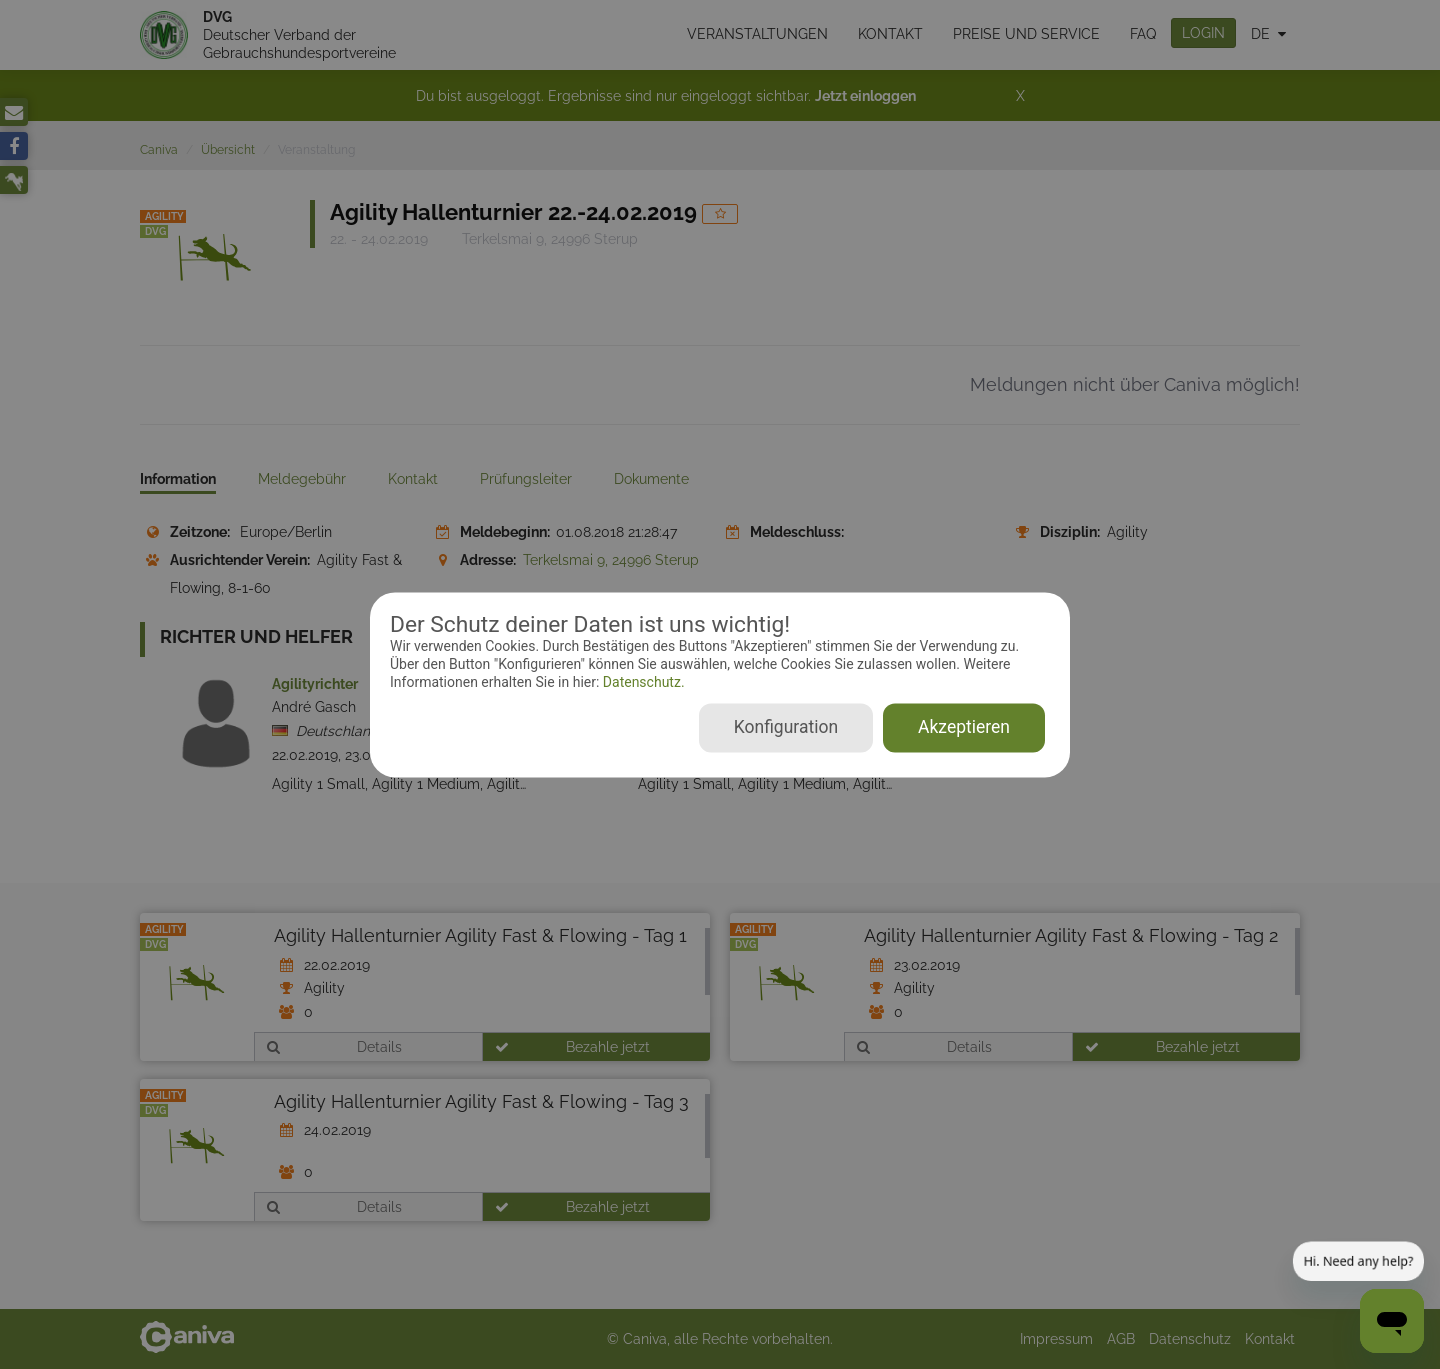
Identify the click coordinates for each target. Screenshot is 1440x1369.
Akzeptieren (964, 727)
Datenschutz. (641, 683)
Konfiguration (786, 727)
